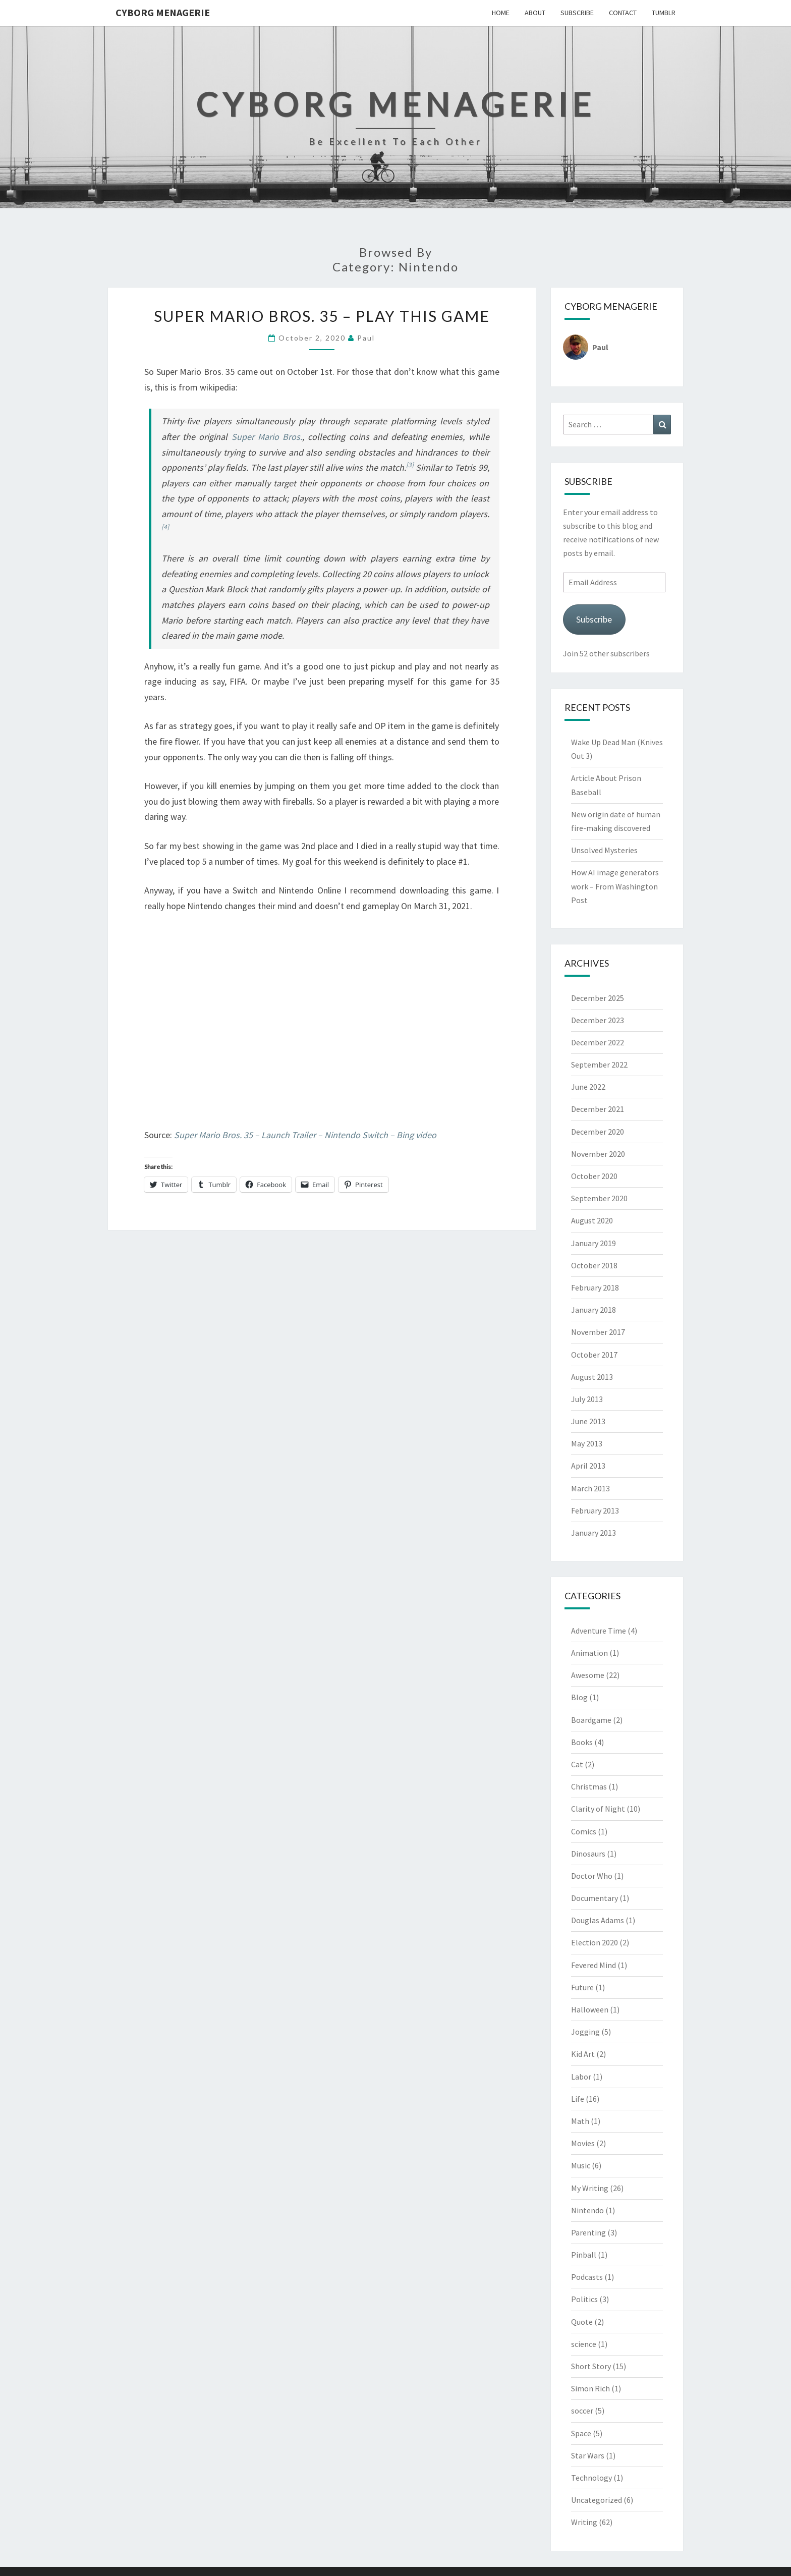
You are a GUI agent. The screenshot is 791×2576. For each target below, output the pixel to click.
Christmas (589, 1786)
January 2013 (593, 1533)
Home (501, 12)
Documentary (594, 1898)
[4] (165, 527)
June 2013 (588, 1421)
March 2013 (590, 1488)
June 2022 (588, 1087)
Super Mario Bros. (267, 436)
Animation (589, 1653)
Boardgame (591, 1720)
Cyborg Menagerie (163, 12)
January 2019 (593, 1243)
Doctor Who (591, 1876)
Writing (584, 2522)
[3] (410, 465)
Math (580, 2121)
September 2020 (599, 1198)
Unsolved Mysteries (604, 850)
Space (581, 2433)
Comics (583, 1831)
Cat (577, 1764)
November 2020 (598, 1154)
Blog (579, 1697)
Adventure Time (598, 1631)
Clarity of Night (598, 1809)
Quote (582, 2322)
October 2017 (594, 1355)
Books (582, 1742)
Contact (623, 12)
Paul (366, 337)
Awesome (587, 1675)
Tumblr (663, 12)
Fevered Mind (593, 1965)
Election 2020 (594, 1942)
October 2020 (594, 1176)
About (535, 12)
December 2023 (597, 1020)
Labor (581, 2076)
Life (577, 2099)
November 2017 (598, 1332)
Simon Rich (590, 2388)
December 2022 (597, 1042)
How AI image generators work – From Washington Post (615, 886)
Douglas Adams (597, 1920)
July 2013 (587, 1399)
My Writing (589, 2188)
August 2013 (592, 1377)
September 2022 (599, 1064)
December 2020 (597, 1132)
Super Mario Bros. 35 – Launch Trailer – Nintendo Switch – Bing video (305, 1135)
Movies (583, 2143)
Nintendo (587, 2210)
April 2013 (588, 1466)
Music (580, 2165)
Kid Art (583, 2054)
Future (582, 1987)
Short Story (591, 2366)
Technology (591, 2478)
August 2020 (592, 1220)
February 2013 (595, 1510)
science (583, 2344)
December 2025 (597, 998)
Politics (584, 2299)
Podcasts (587, 2277)
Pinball (583, 2255)
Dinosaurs (588, 1854)
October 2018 (594, 1265)
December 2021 (597, 1109)
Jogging (585, 2032)
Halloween (589, 2009)
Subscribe (577, 12)
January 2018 (593, 1310)
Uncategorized (596, 2500)
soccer (582, 2410)
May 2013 (586, 1443)
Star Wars (587, 2455)
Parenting (588, 2232)
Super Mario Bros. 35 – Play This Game (322, 316)
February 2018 (595, 1287)
